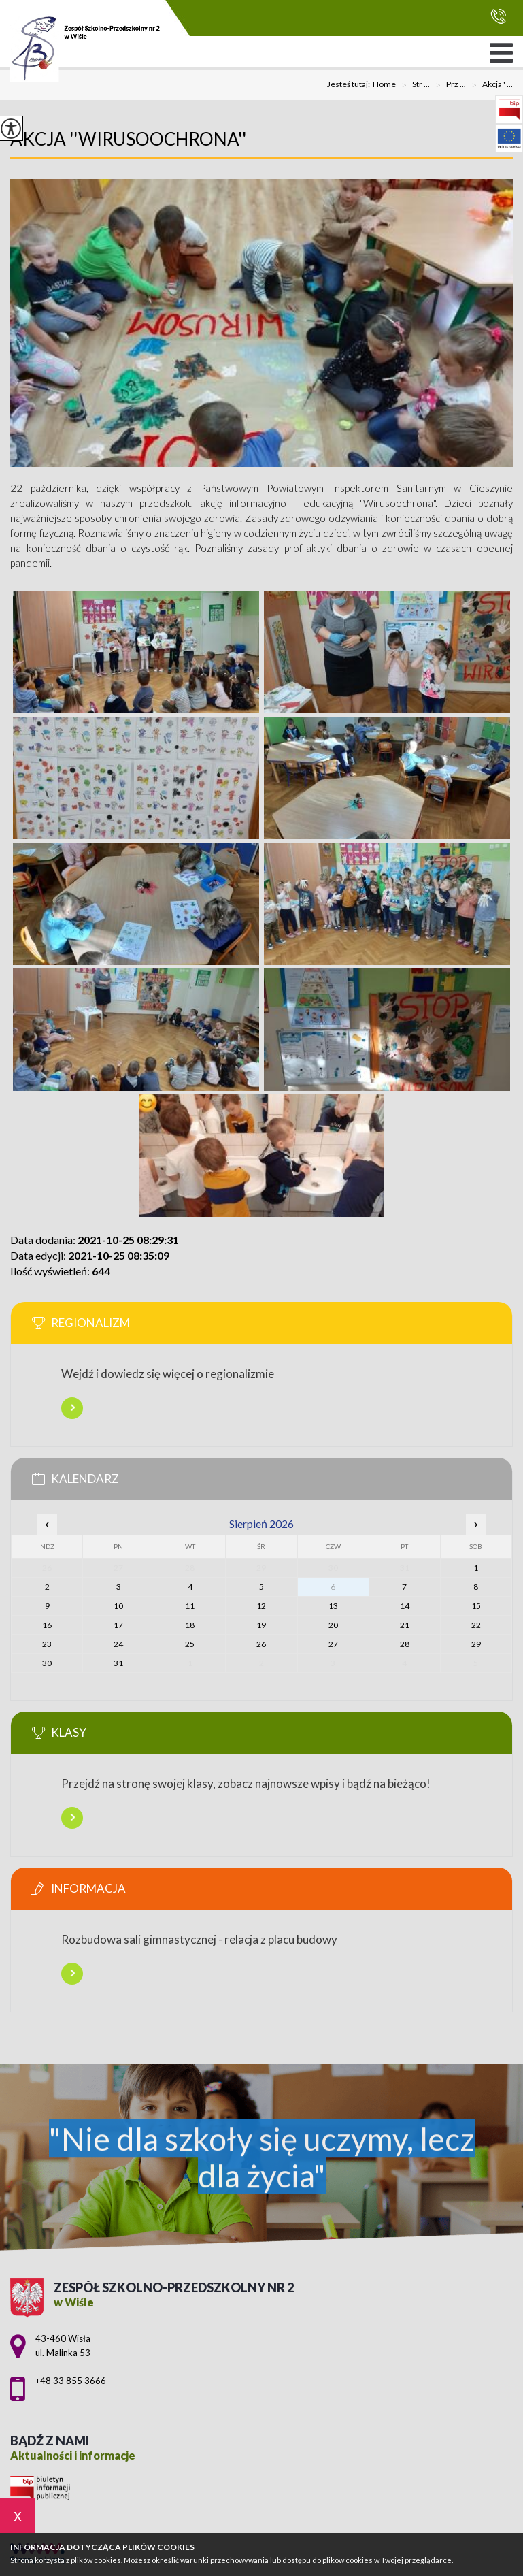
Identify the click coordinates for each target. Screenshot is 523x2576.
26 (261, 1644)
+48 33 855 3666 (498, 16)
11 (190, 1606)
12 (261, 1606)
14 (404, 1606)
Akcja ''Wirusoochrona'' (128, 139)
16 (47, 1625)
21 (404, 1625)
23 (47, 1644)
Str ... (413, 85)
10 (118, 1606)
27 (333, 1644)
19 (261, 1625)
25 (190, 1644)
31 (118, 1663)
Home (384, 84)
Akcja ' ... (489, 85)
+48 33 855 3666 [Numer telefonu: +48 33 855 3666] (70, 2380)
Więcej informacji (72, 1408)
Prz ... (448, 85)
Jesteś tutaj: (350, 84)
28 (404, 1644)
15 (476, 1606)
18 (190, 1625)
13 (333, 1606)
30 (47, 1663)
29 (476, 1644)
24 (118, 1644)
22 (476, 1625)
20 (333, 1625)
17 (118, 1625)
